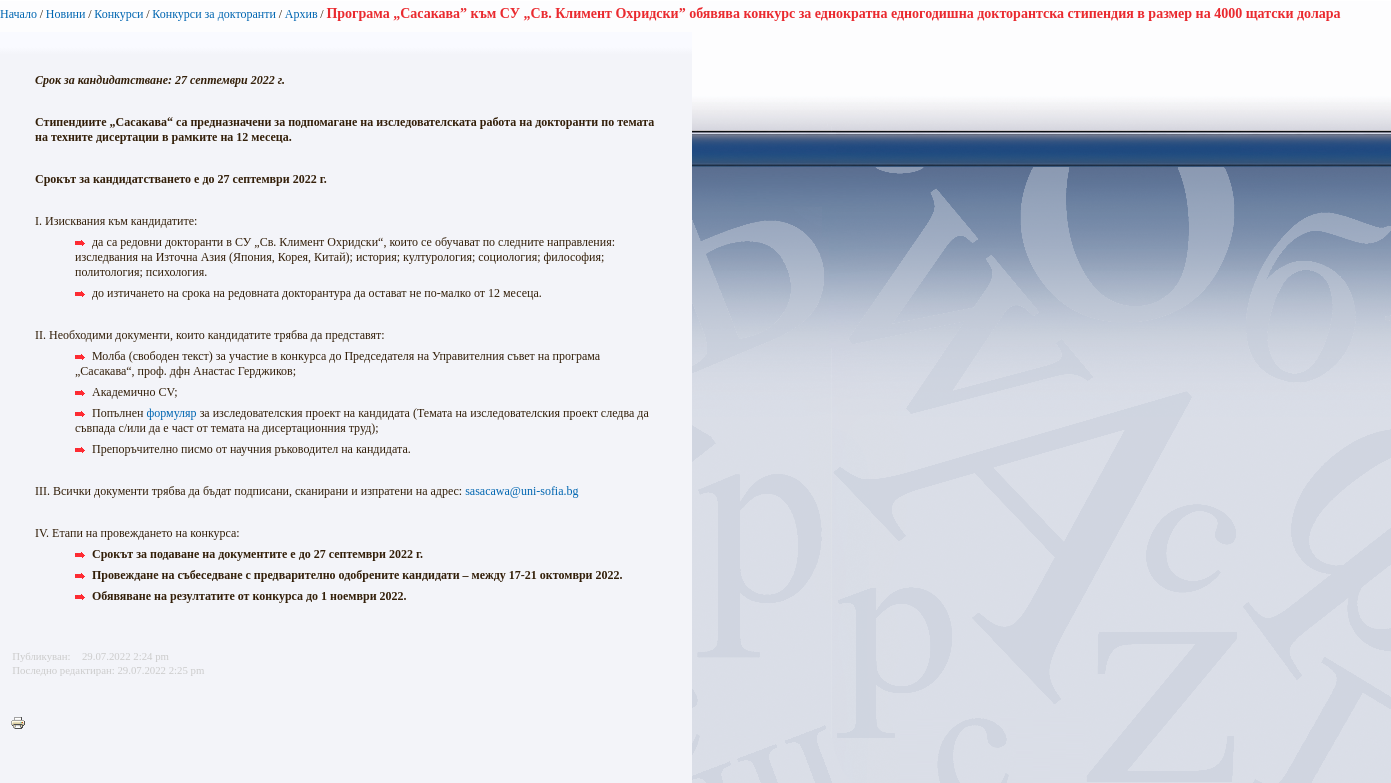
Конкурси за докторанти (214, 14)
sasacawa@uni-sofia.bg (521, 491)
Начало (18, 14)
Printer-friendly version (23, 724)
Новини (66, 14)
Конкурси (118, 14)
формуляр (171, 413)
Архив (301, 14)
